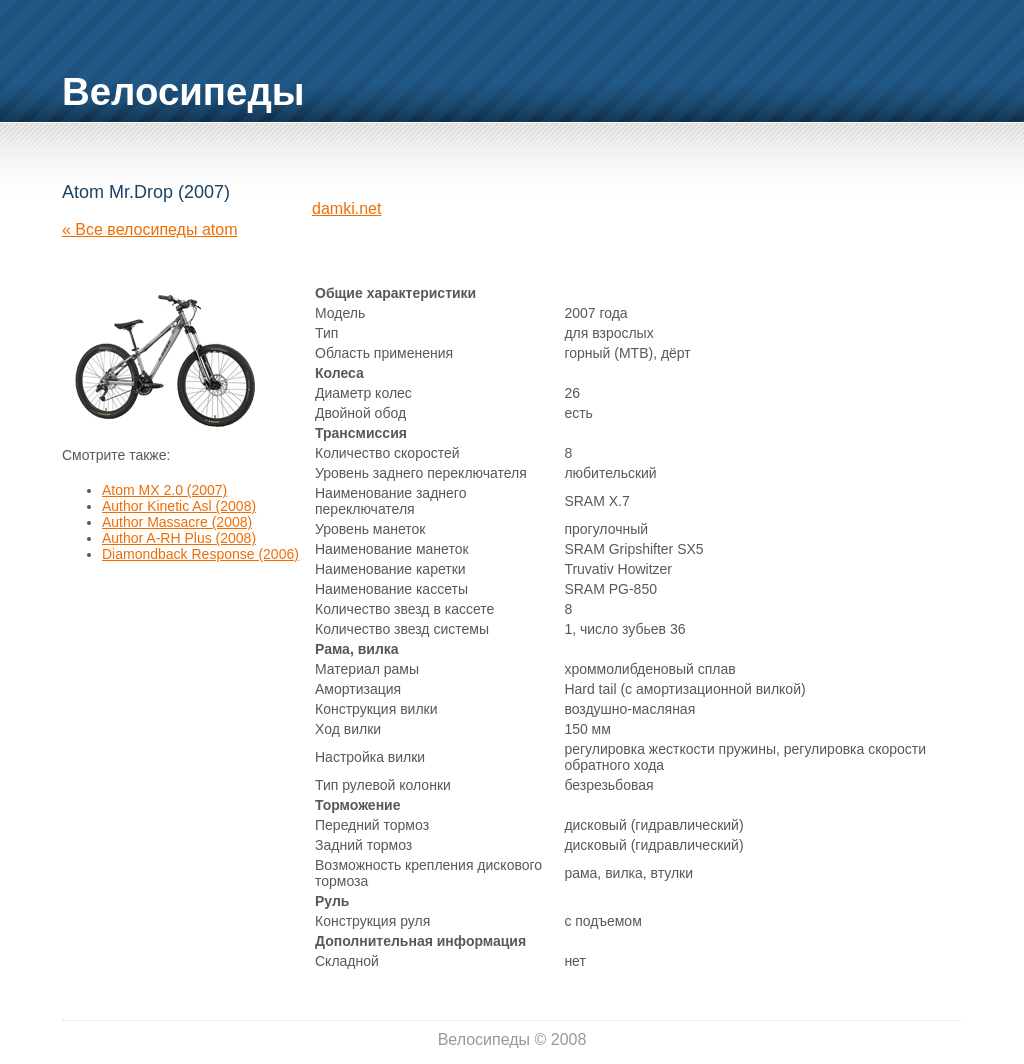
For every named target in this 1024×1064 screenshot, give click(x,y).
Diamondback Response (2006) (200, 554)
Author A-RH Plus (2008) (179, 538)
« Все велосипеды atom (149, 229)
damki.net (346, 208)
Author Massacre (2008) (177, 522)
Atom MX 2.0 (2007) (164, 490)
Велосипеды (183, 91)
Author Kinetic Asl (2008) (179, 506)
